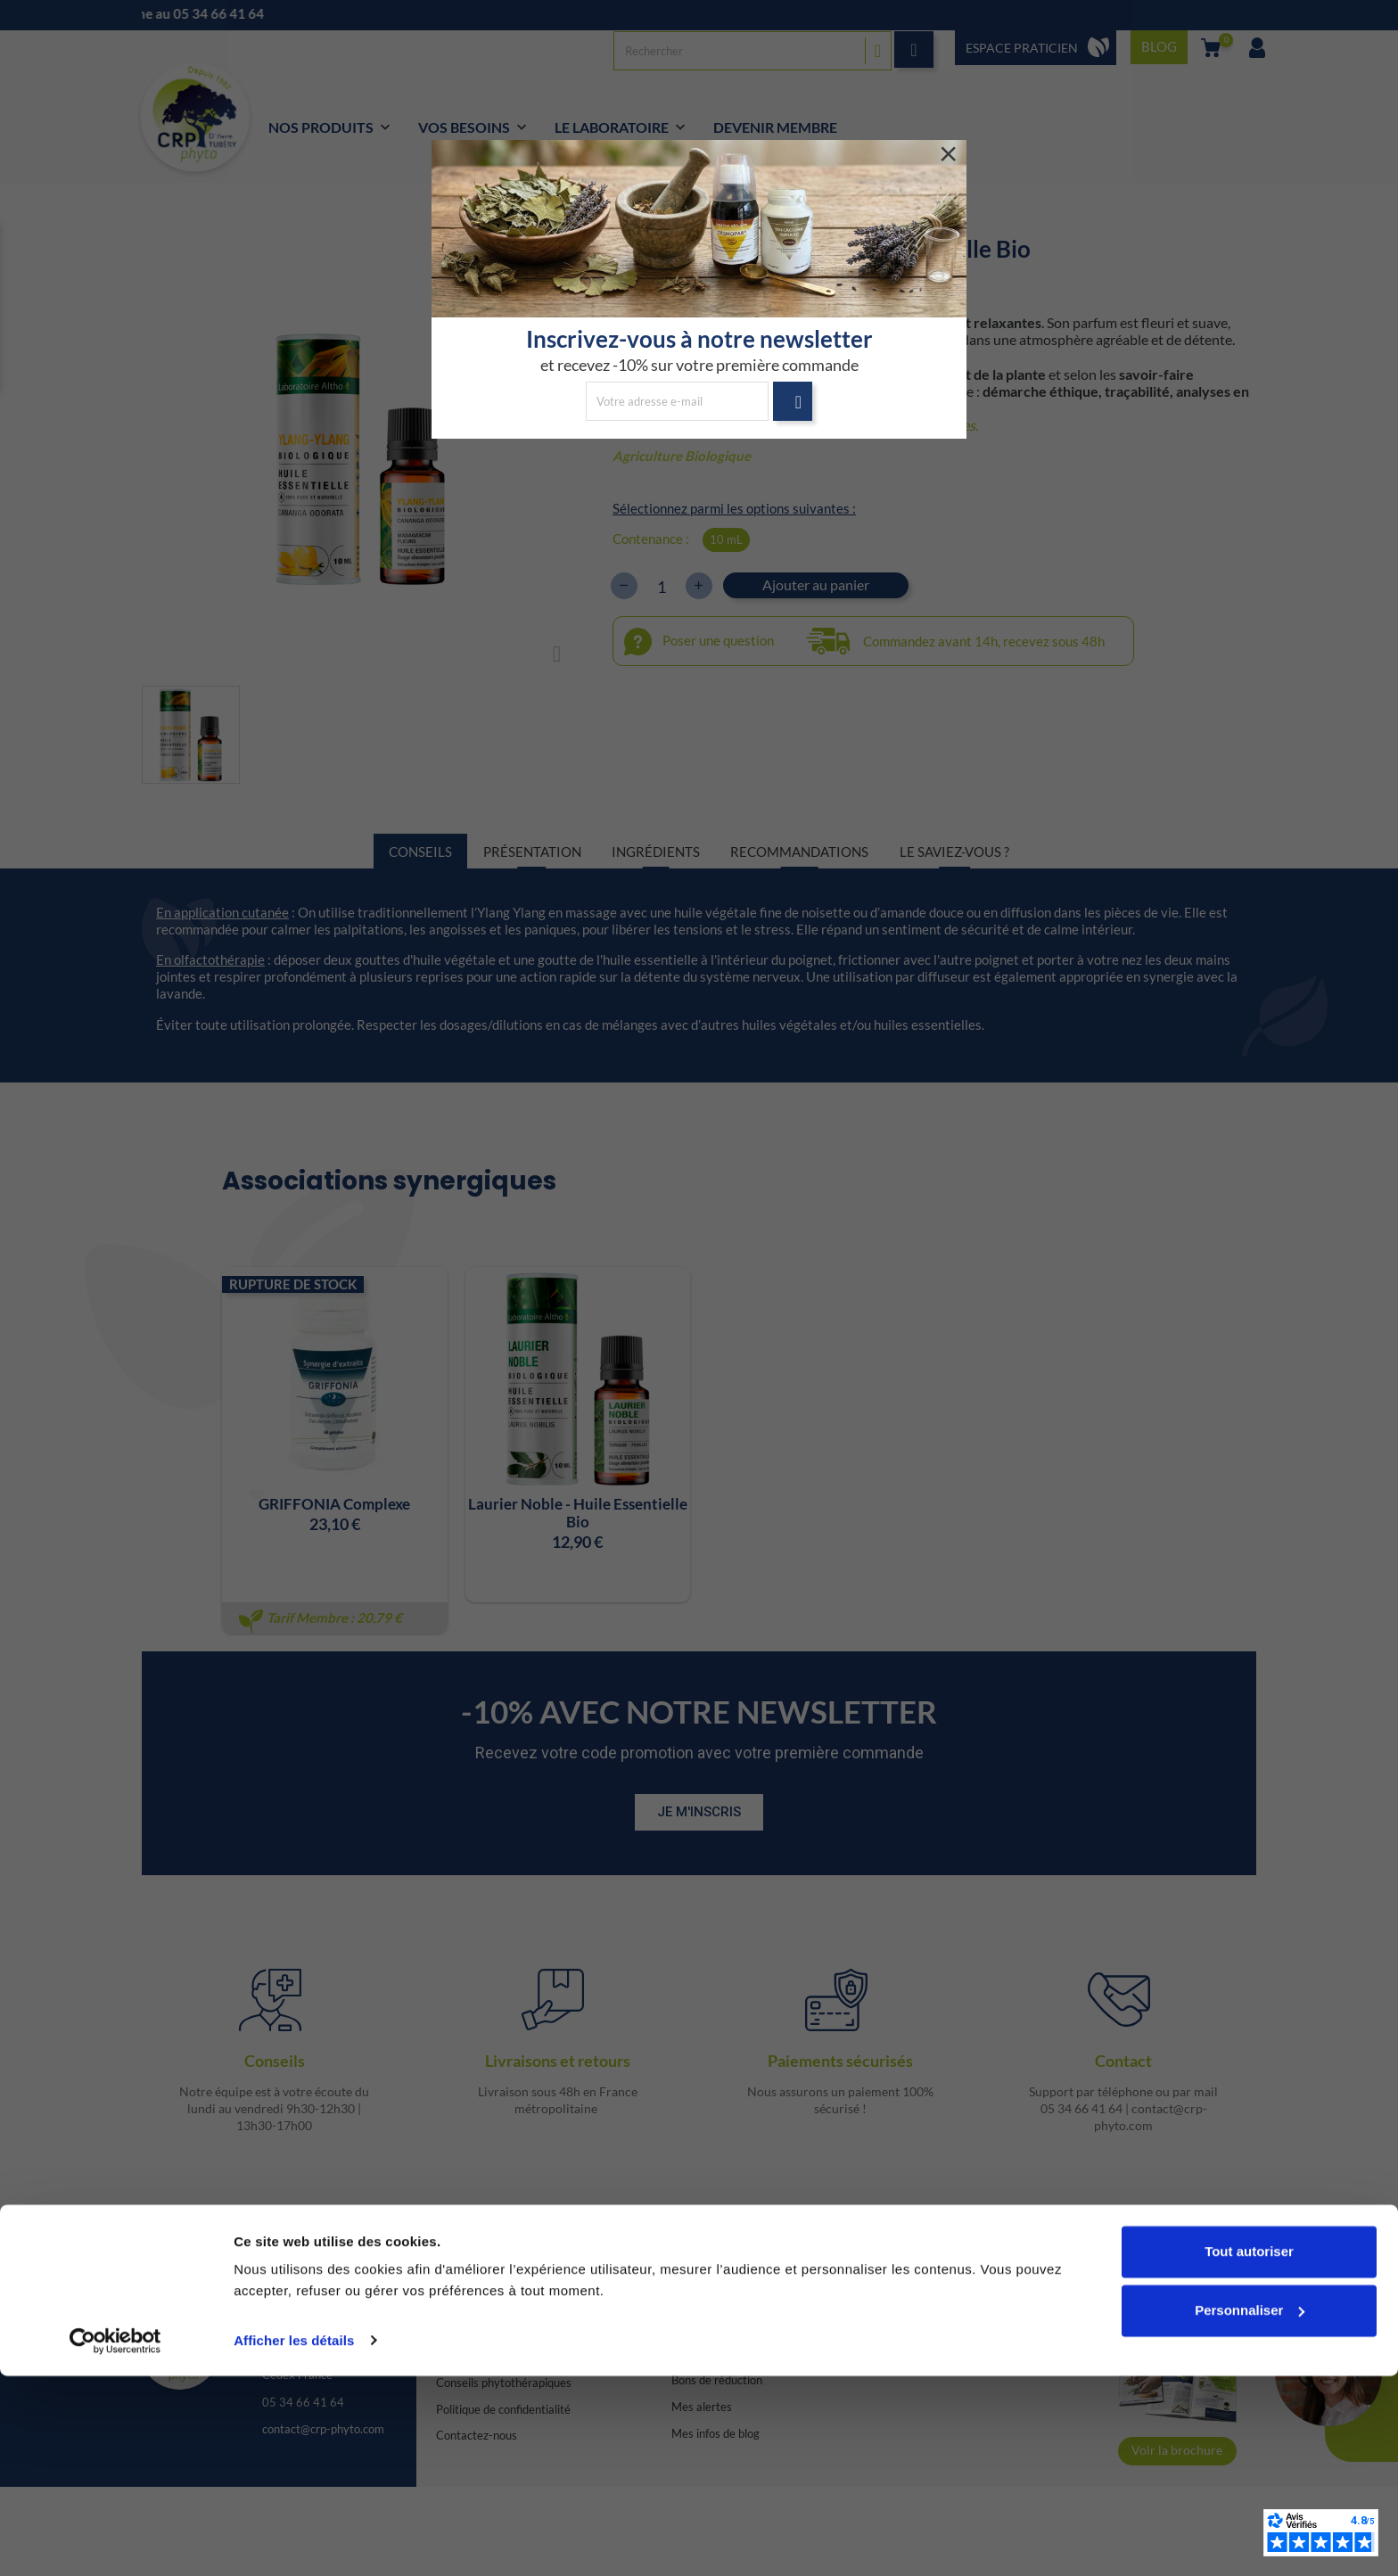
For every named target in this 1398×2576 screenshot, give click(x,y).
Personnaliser (1249, 2510)
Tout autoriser (1249, 2452)
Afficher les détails (294, 2540)
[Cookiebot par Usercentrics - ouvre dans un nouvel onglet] (115, 2541)
